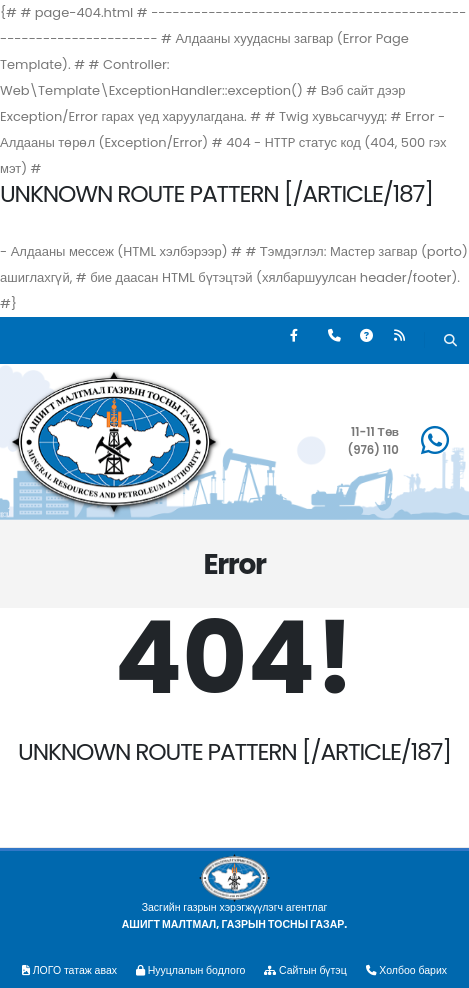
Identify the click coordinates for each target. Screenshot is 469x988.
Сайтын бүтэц (305, 970)
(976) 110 (372, 450)
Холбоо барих (407, 970)
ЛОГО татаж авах (69, 970)
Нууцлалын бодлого (191, 970)
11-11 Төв (375, 432)
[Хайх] (450, 342)
